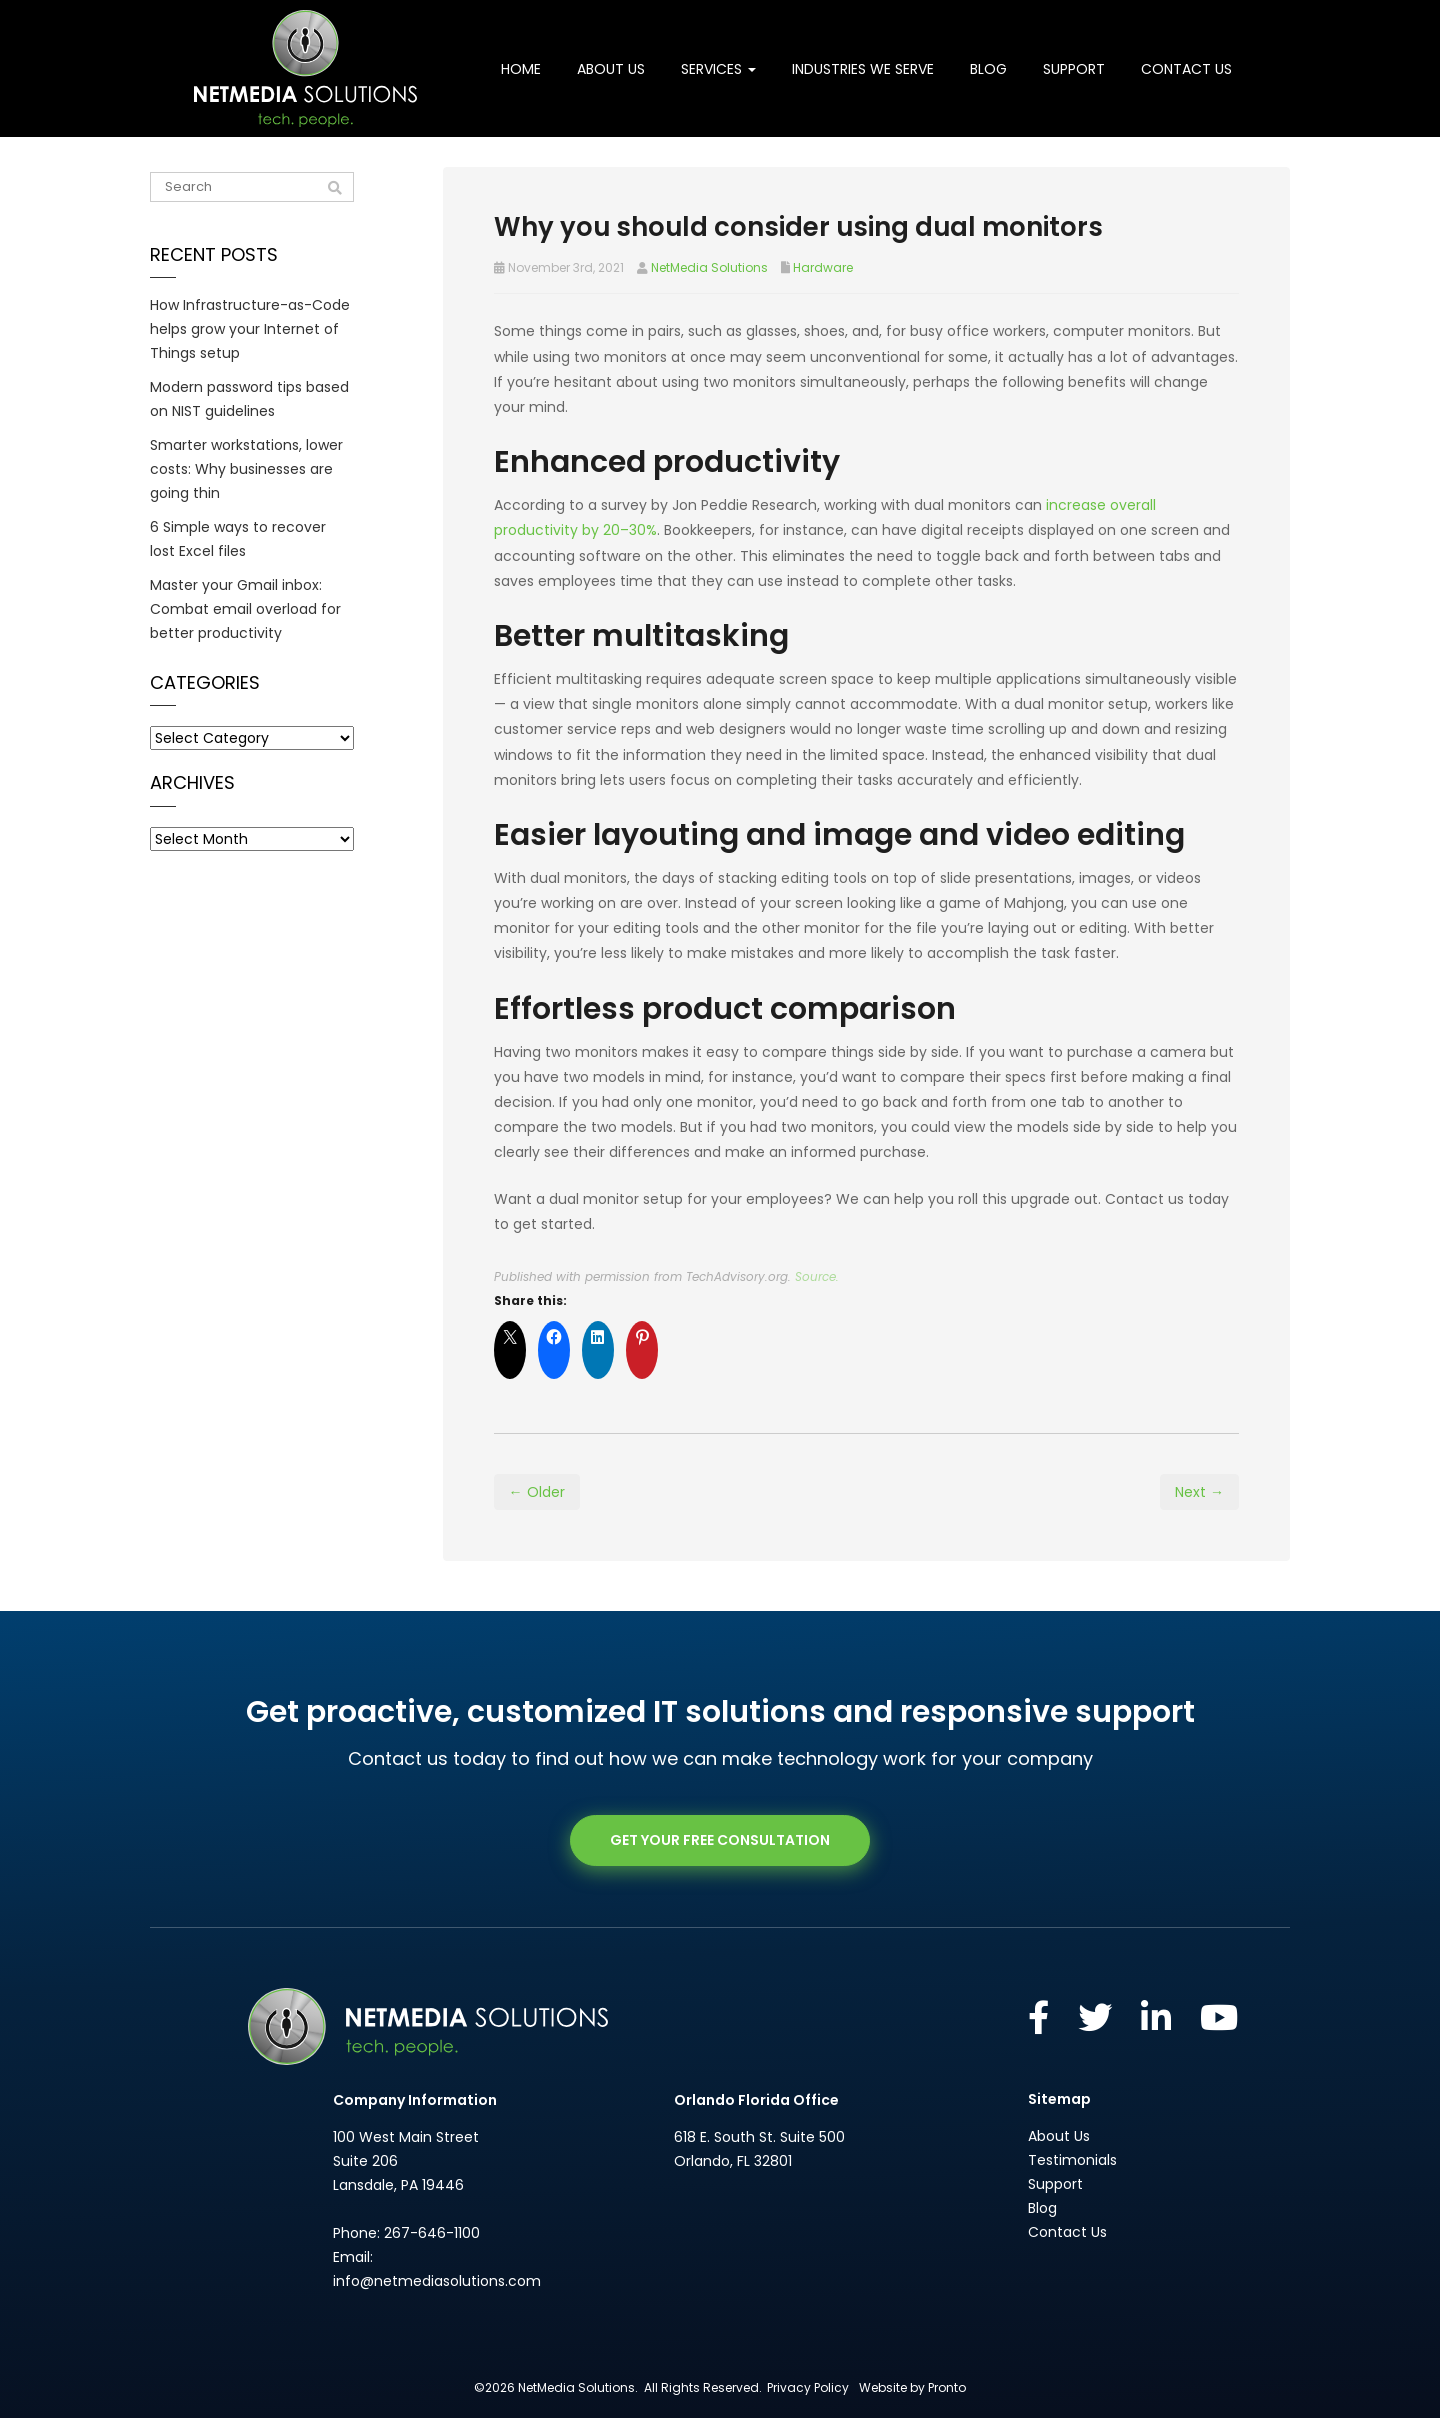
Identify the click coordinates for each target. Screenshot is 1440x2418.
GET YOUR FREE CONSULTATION (720, 1840)
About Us (611, 69)
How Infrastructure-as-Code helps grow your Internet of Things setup (250, 329)
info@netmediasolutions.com (437, 2281)
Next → (1199, 1492)
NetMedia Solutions (709, 267)
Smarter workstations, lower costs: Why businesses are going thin (246, 469)
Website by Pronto (912, 2387)
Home (521, 69)
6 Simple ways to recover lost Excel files (238, 539)
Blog (988, 69)
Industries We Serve (863, 69)
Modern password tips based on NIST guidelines (249, 399)
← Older (537, 1492)
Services (718, 69)
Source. (817, 1277)
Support (1074, 69)
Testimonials (1072, 2160)
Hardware (823, 267)
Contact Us (1186, 69)
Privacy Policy (808, 2387)
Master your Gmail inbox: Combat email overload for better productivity (245, 609)
